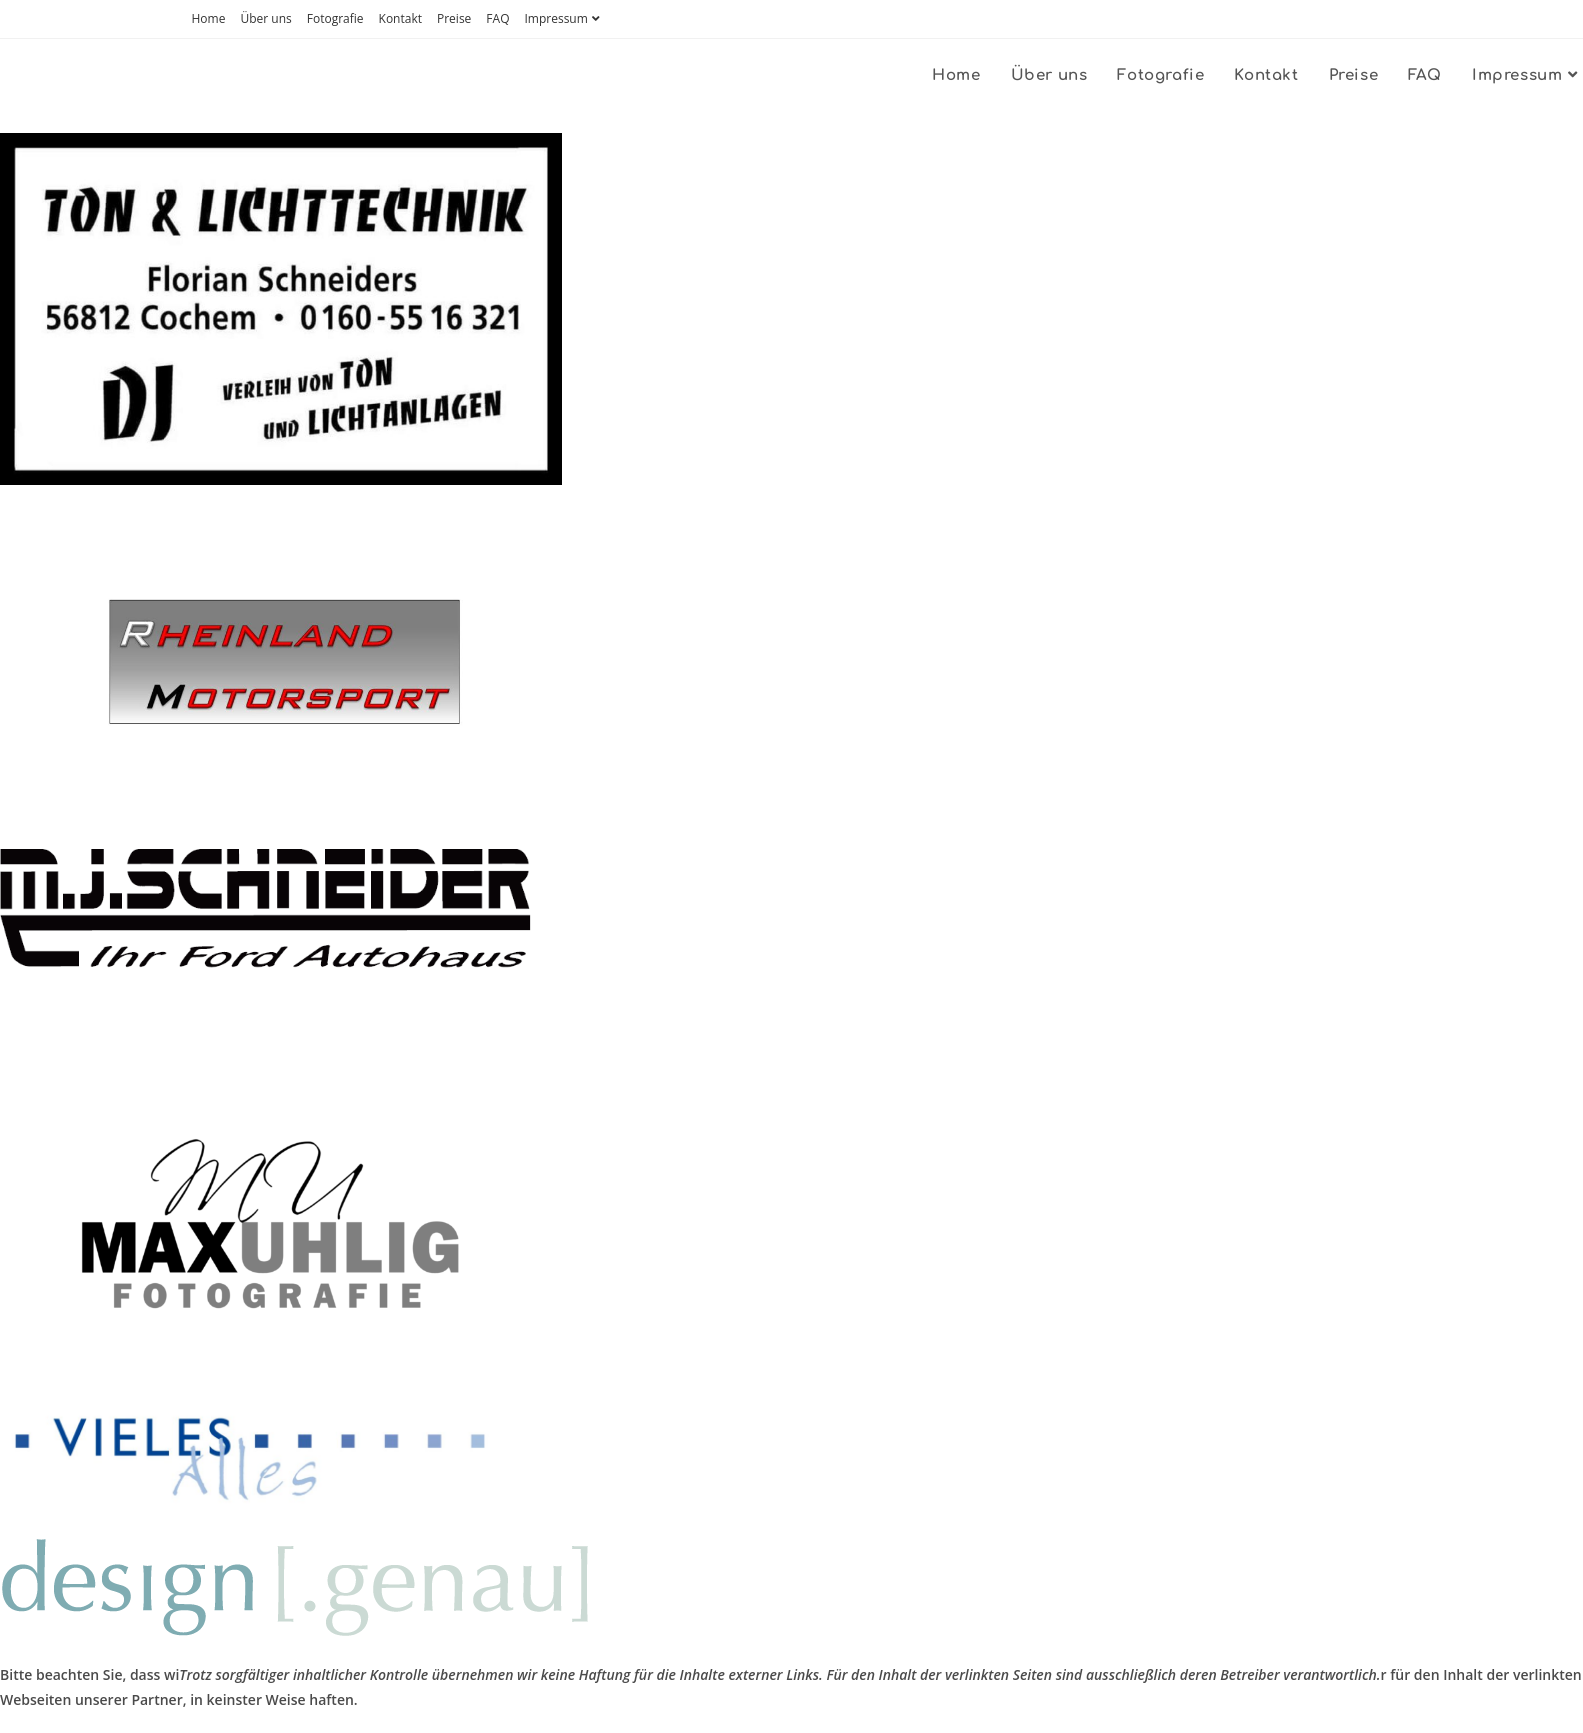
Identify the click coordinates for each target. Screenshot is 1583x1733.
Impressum (564, 18)
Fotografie (335, 18)
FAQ (497, 18)
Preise (454, 18)
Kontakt (400, 18)
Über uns (265, 18)
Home (209, 18)
